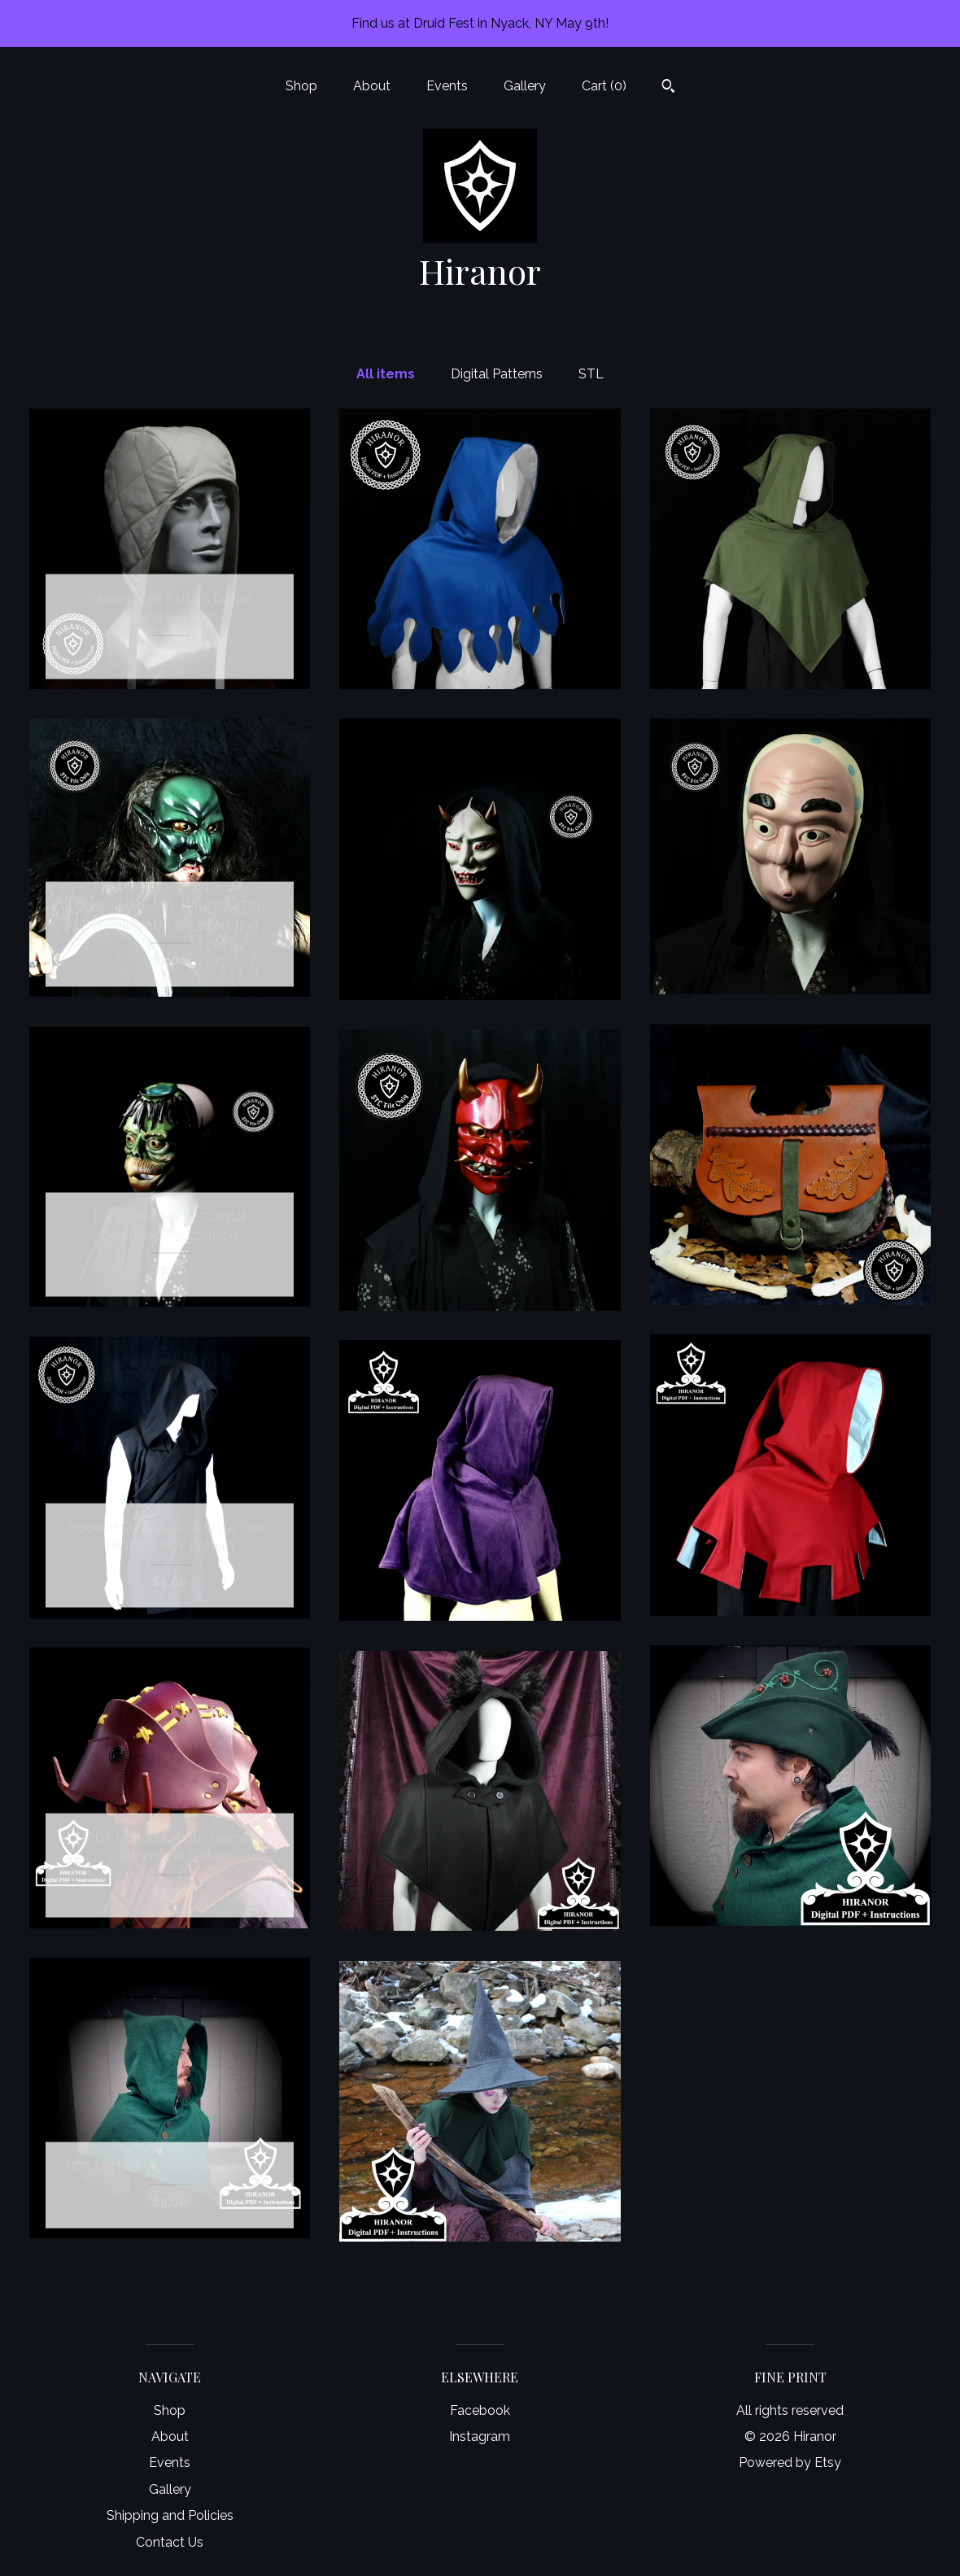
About (372, 86)
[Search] (668, 88)
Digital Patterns (497, 374)
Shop (301, 86)
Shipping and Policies (170, 2515)
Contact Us (169, 2542)
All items (385, 374)
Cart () (604, 86)
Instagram (479, 2436)
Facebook (480, 2410)
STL (591, 374)
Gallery (525, 86)
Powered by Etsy (790, 2462)
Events (447, 86)
